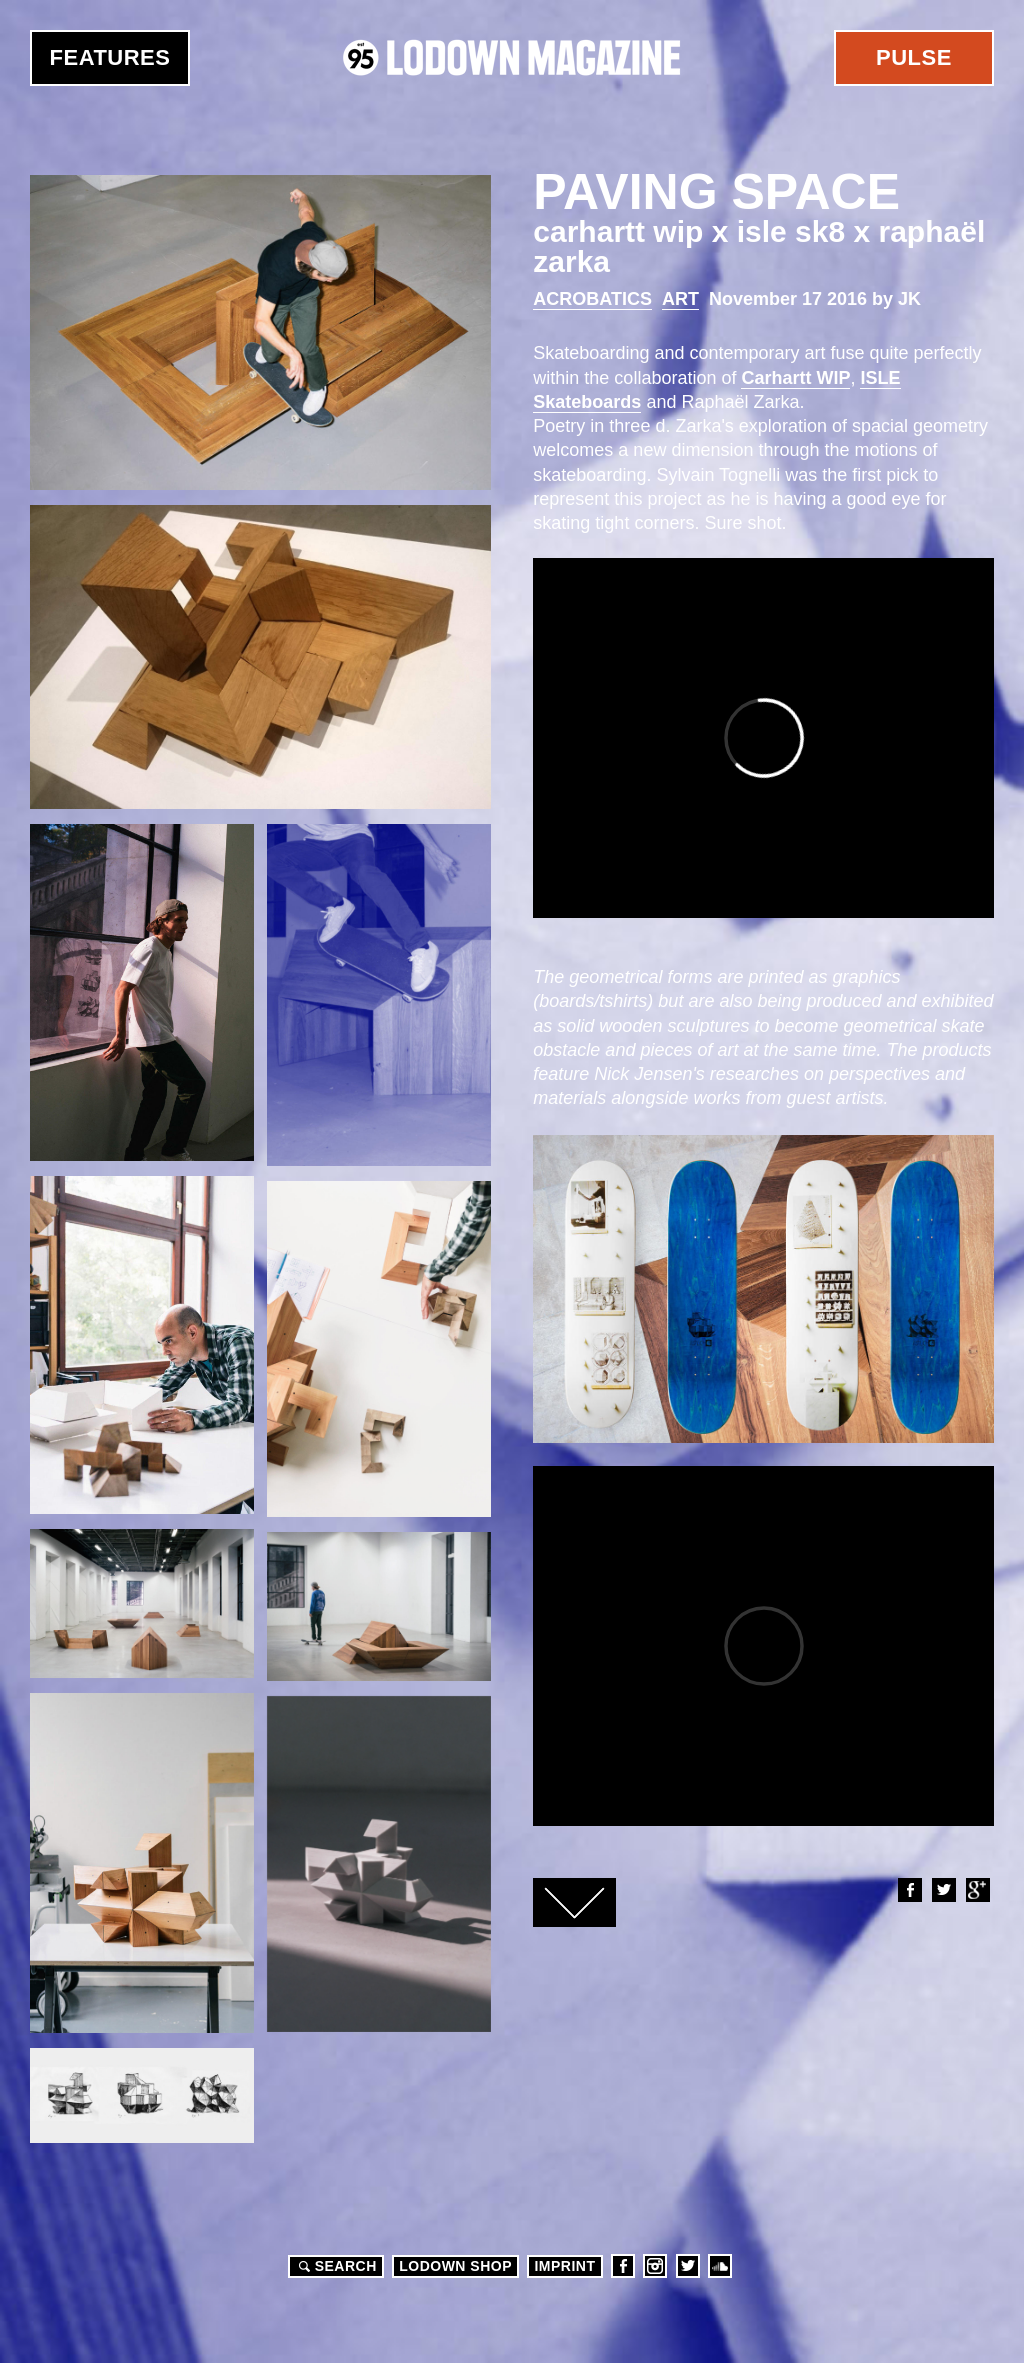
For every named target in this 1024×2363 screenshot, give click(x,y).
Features (110, 57)
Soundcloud (720, 2266)
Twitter (943, 1890)
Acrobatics (592, 299)
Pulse (914, 57)
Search (335, 2266)
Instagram (655, 2266)
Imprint (564, 2266)
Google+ (977, 1890)
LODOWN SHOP (455, 2266)
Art (680, 299)
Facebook (909, 1890)
